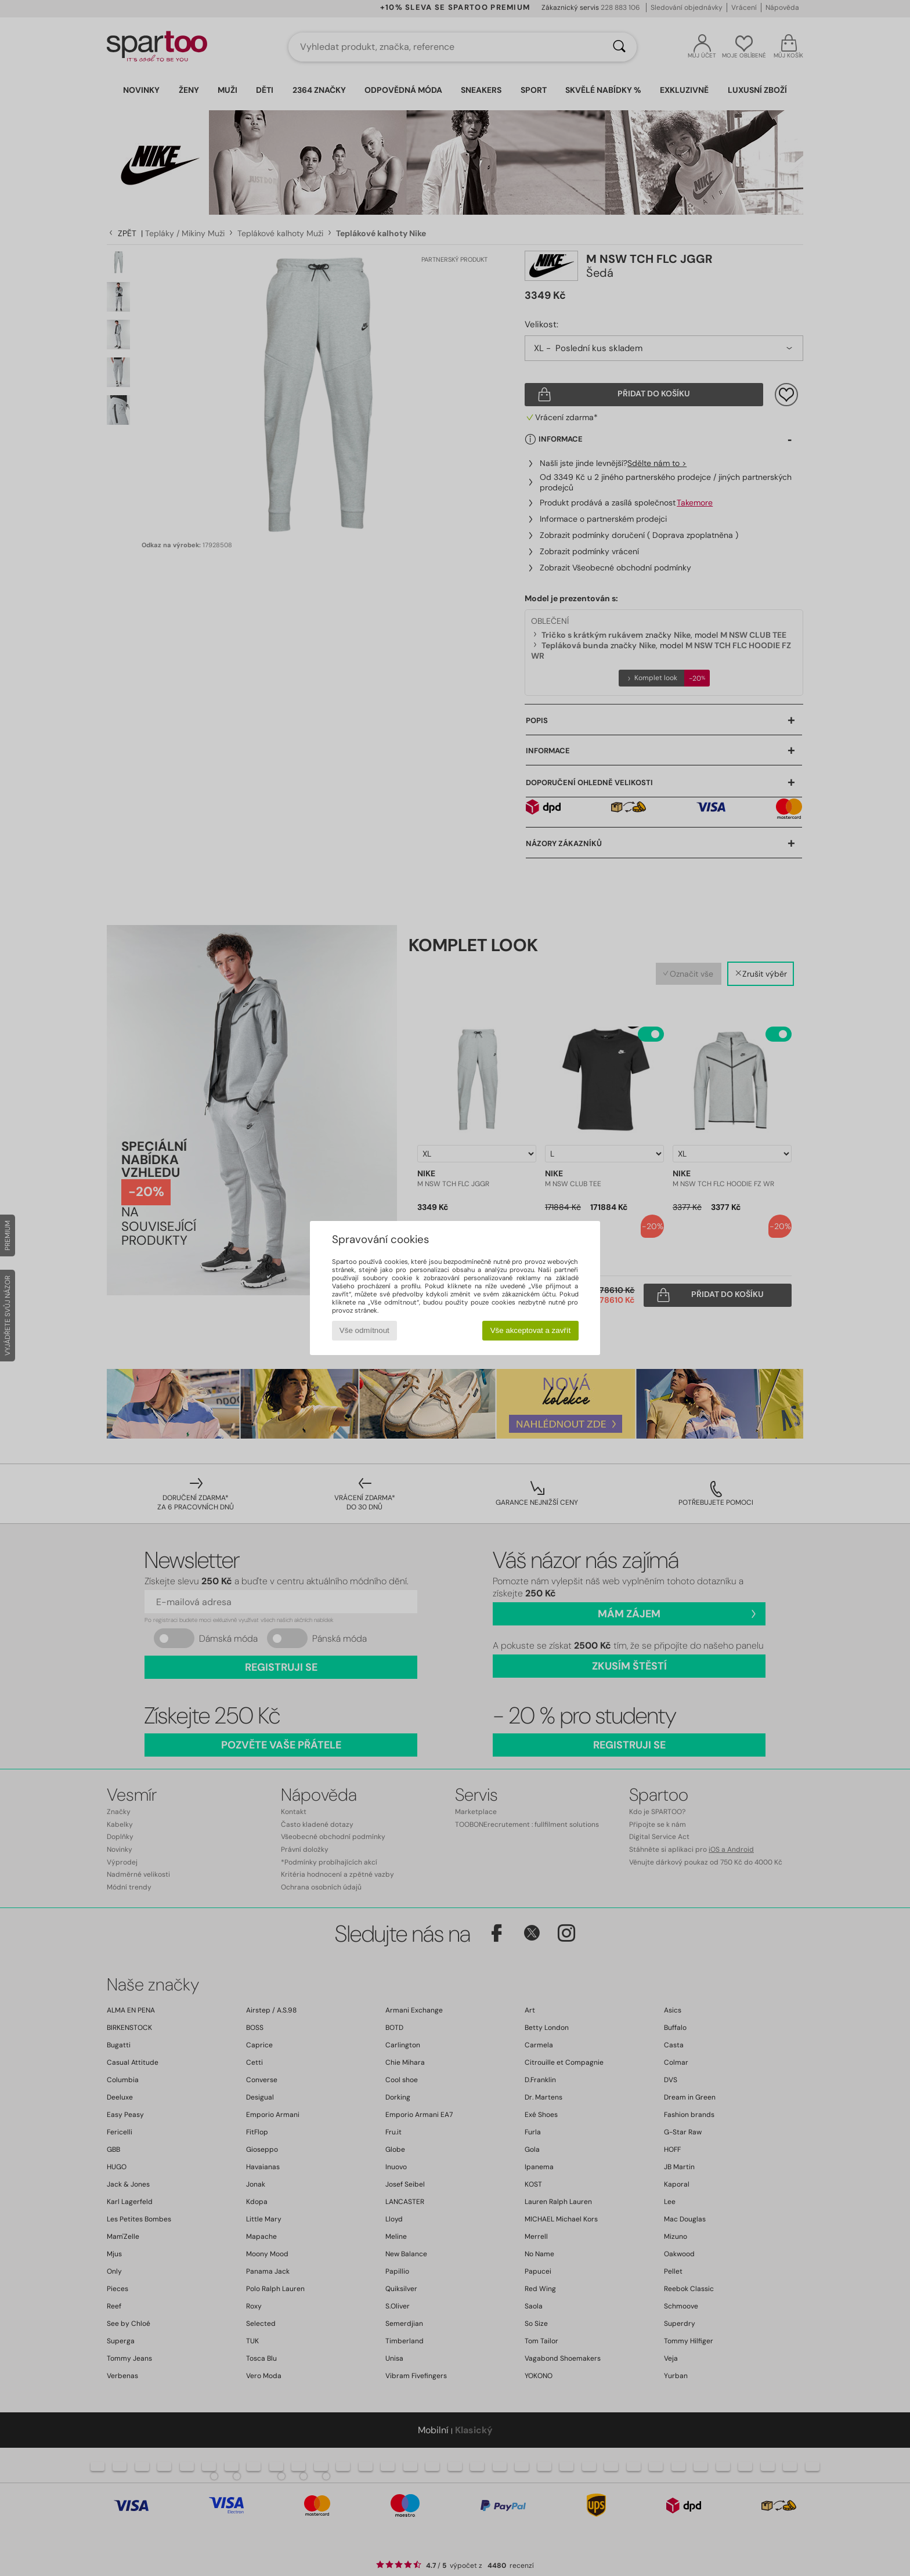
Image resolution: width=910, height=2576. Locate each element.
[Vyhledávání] (619, 47)
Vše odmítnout (364, 1330)
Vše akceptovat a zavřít (530, 1330)
